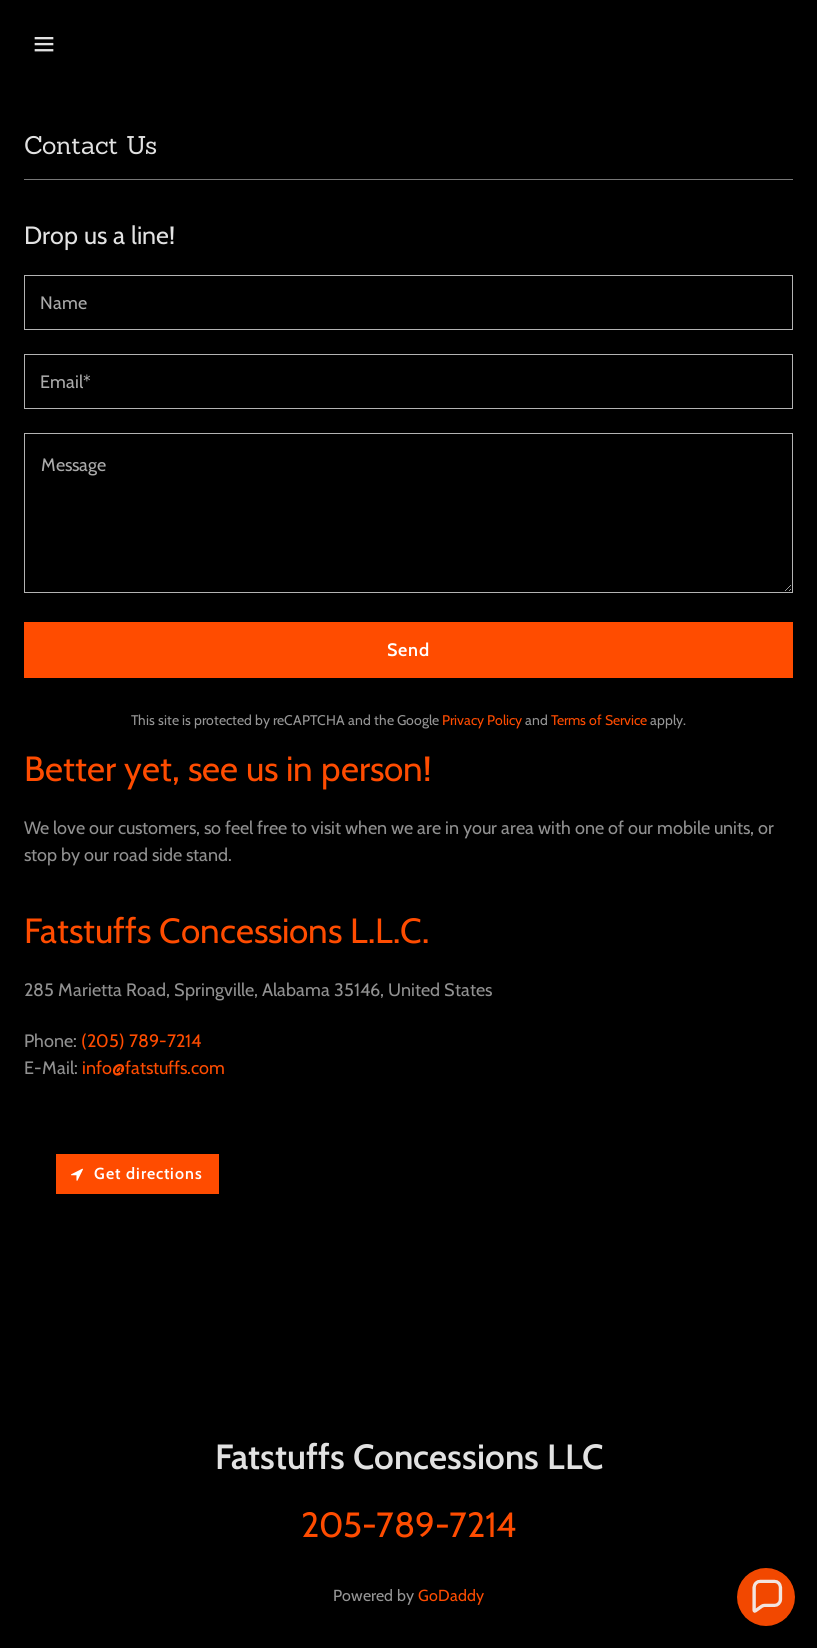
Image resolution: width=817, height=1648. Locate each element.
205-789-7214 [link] (408, 1524)
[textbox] (408, 302)
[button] (112, 44)
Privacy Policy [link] (482, 720)
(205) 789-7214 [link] (141, 1041)
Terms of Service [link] (599, 720)
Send (409, 650)
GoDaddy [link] (451, 1595)
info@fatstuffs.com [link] (153, 1068)
